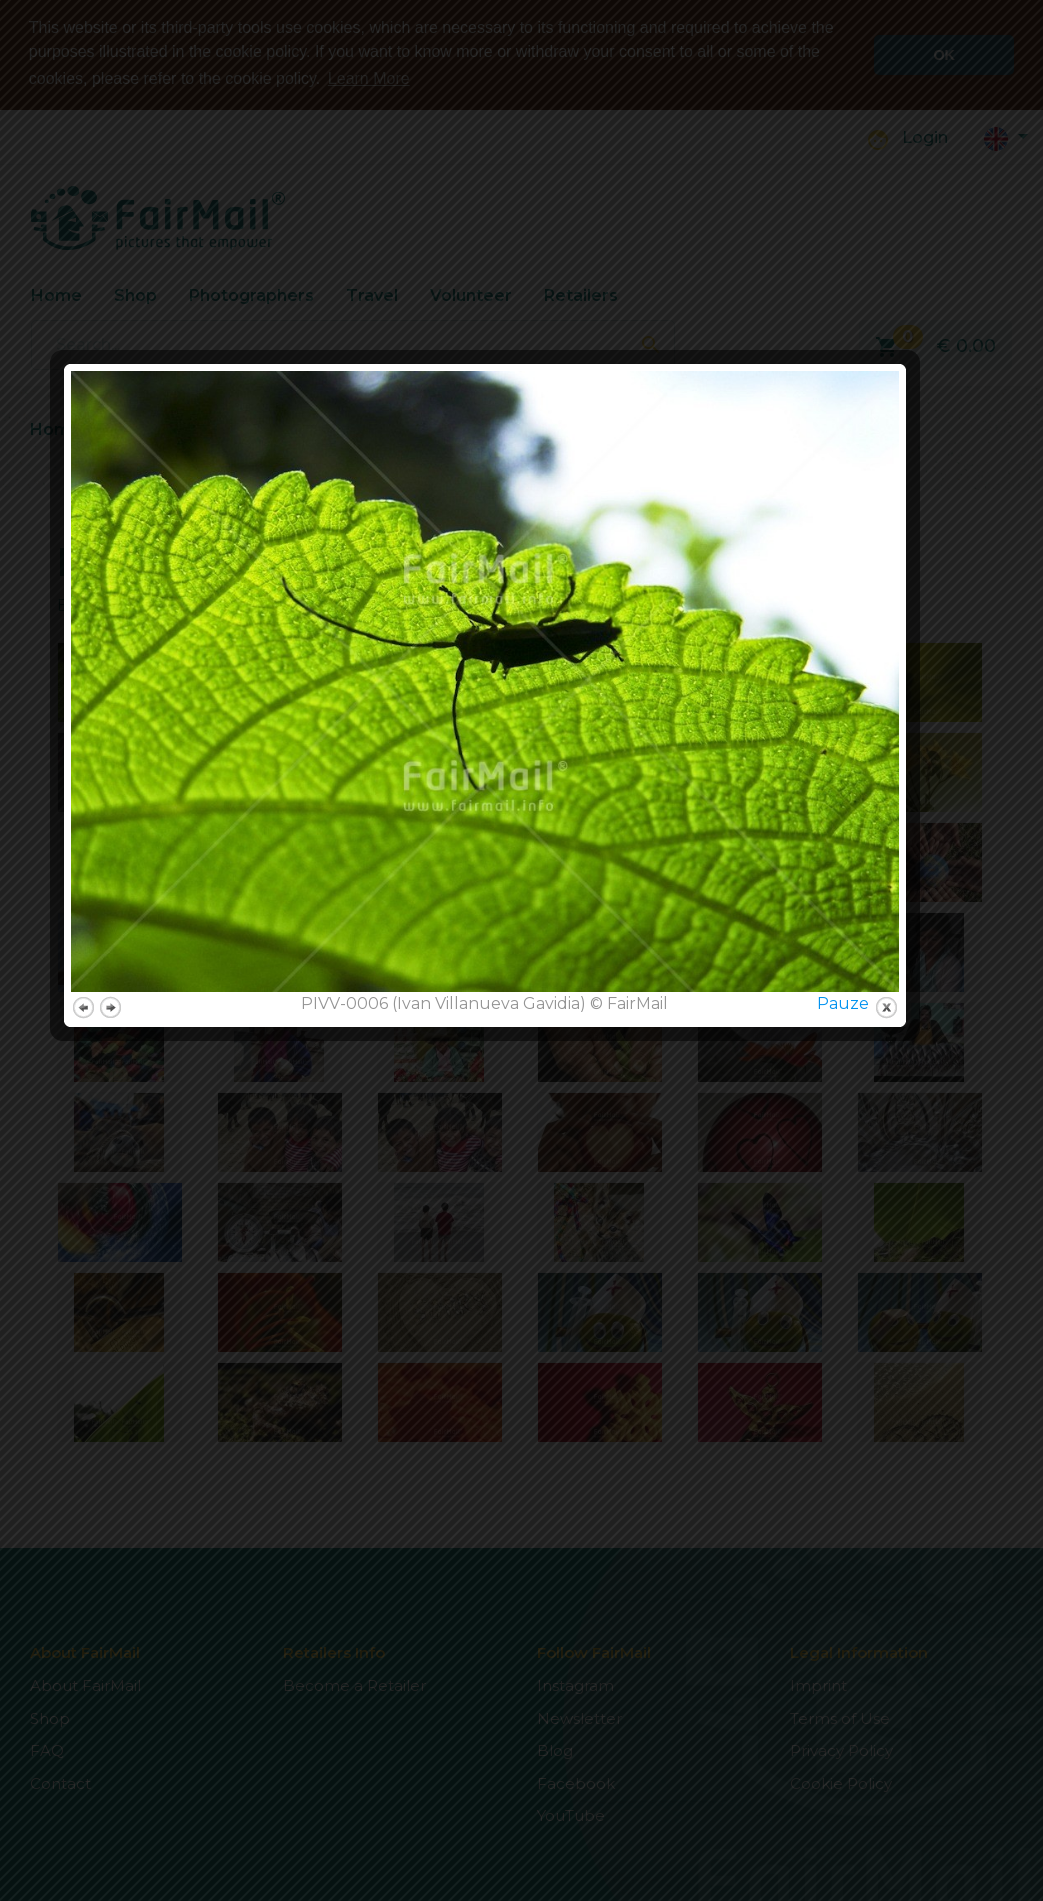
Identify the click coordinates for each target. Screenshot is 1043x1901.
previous (120, 1220)
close (923, 1220)
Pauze (880, 1216)
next (147, 1220)
